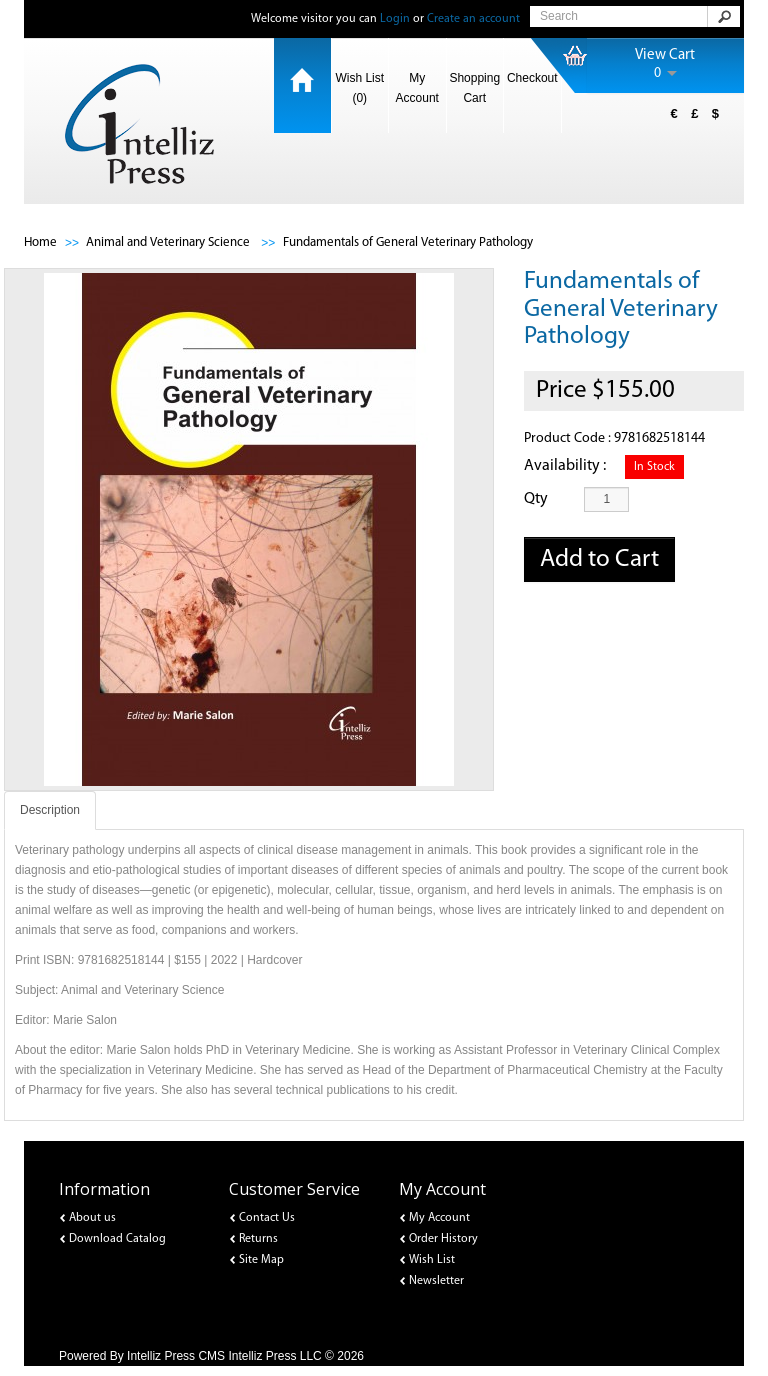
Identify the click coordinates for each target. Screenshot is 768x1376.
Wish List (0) (359, 88)
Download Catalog (117, 1239)
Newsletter (436, 1281)
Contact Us (267, 1218)
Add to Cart (599, 559)
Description (50, 810)
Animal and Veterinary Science (169, 242)
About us (92, 1218)
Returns (258, 1239)
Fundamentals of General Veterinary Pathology (408, 242)
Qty (536, 499)
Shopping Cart (474, 88)
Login (395, 19)
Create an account (473, 19)
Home (40, 242)
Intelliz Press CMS (176, 1356)
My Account (417, 88)
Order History (443, 1239)
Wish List (432, 1260)
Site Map (261, 1260)
